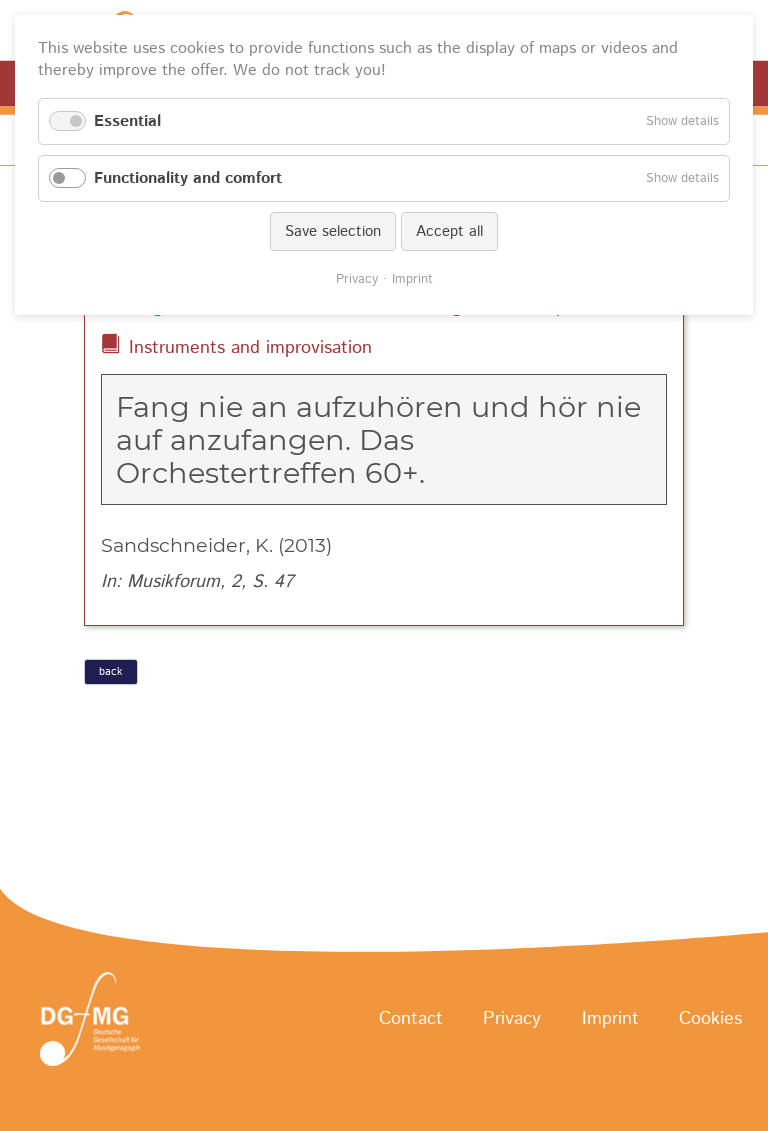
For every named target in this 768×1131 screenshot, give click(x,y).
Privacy (512, 1020)
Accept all (449, 231)
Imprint (610, 1020)
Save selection (333, 231)
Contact (411, 1020)
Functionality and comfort (188, 178)
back (110, 672)
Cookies (710, 1020)
